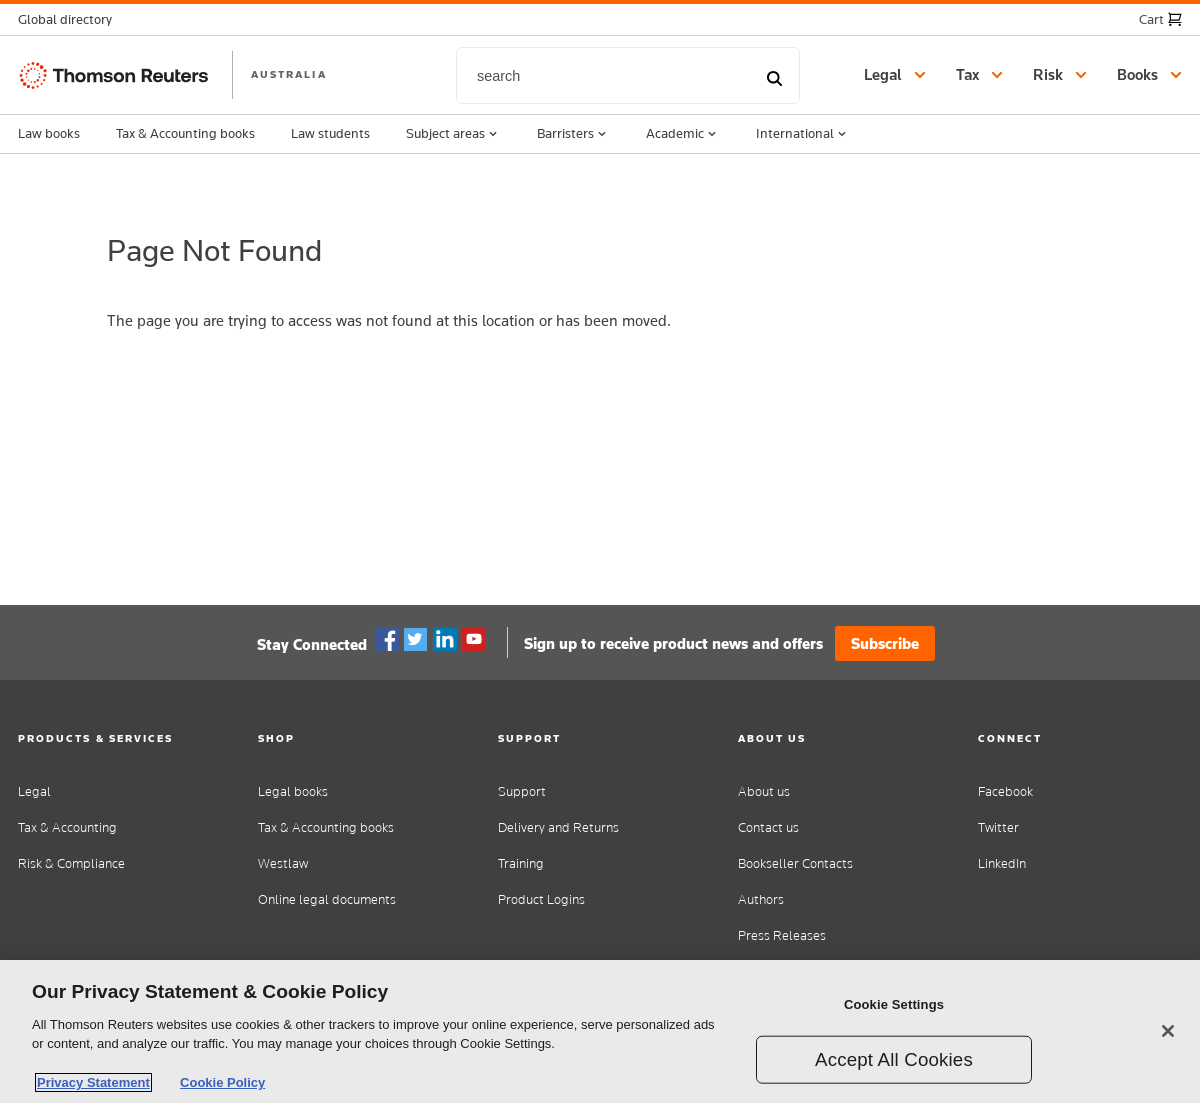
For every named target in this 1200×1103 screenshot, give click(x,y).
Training (521, 863)
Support (522, 791)
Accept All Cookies (894, 1059)
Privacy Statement (93, 1082)
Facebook (387, 640)
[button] (71, 19)
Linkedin (445, 640)
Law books (49, 133)
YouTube (474, 640)
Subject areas (453, 134)
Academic (683, 134)
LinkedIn (1002, 863)
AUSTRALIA (289, 74)
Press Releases (782, 935)
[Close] (1168, 1031)
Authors (761, 899)
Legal (34, 791)
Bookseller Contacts (795, 863)
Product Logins (541, 899)
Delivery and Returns (558, 827)
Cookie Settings (894, 1004)
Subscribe (885, 643)
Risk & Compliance (71, 863)
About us (764, 791)
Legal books (293, 791)
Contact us (768, 827)
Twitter (416, 640)
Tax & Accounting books (185, 133)
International (803, 134)
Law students (330, 133)
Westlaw (283, 863)
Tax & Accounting (67, 827)
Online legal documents (327, 899)
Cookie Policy (222, 1082)
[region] (600, 1031)
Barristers (573, 134)
